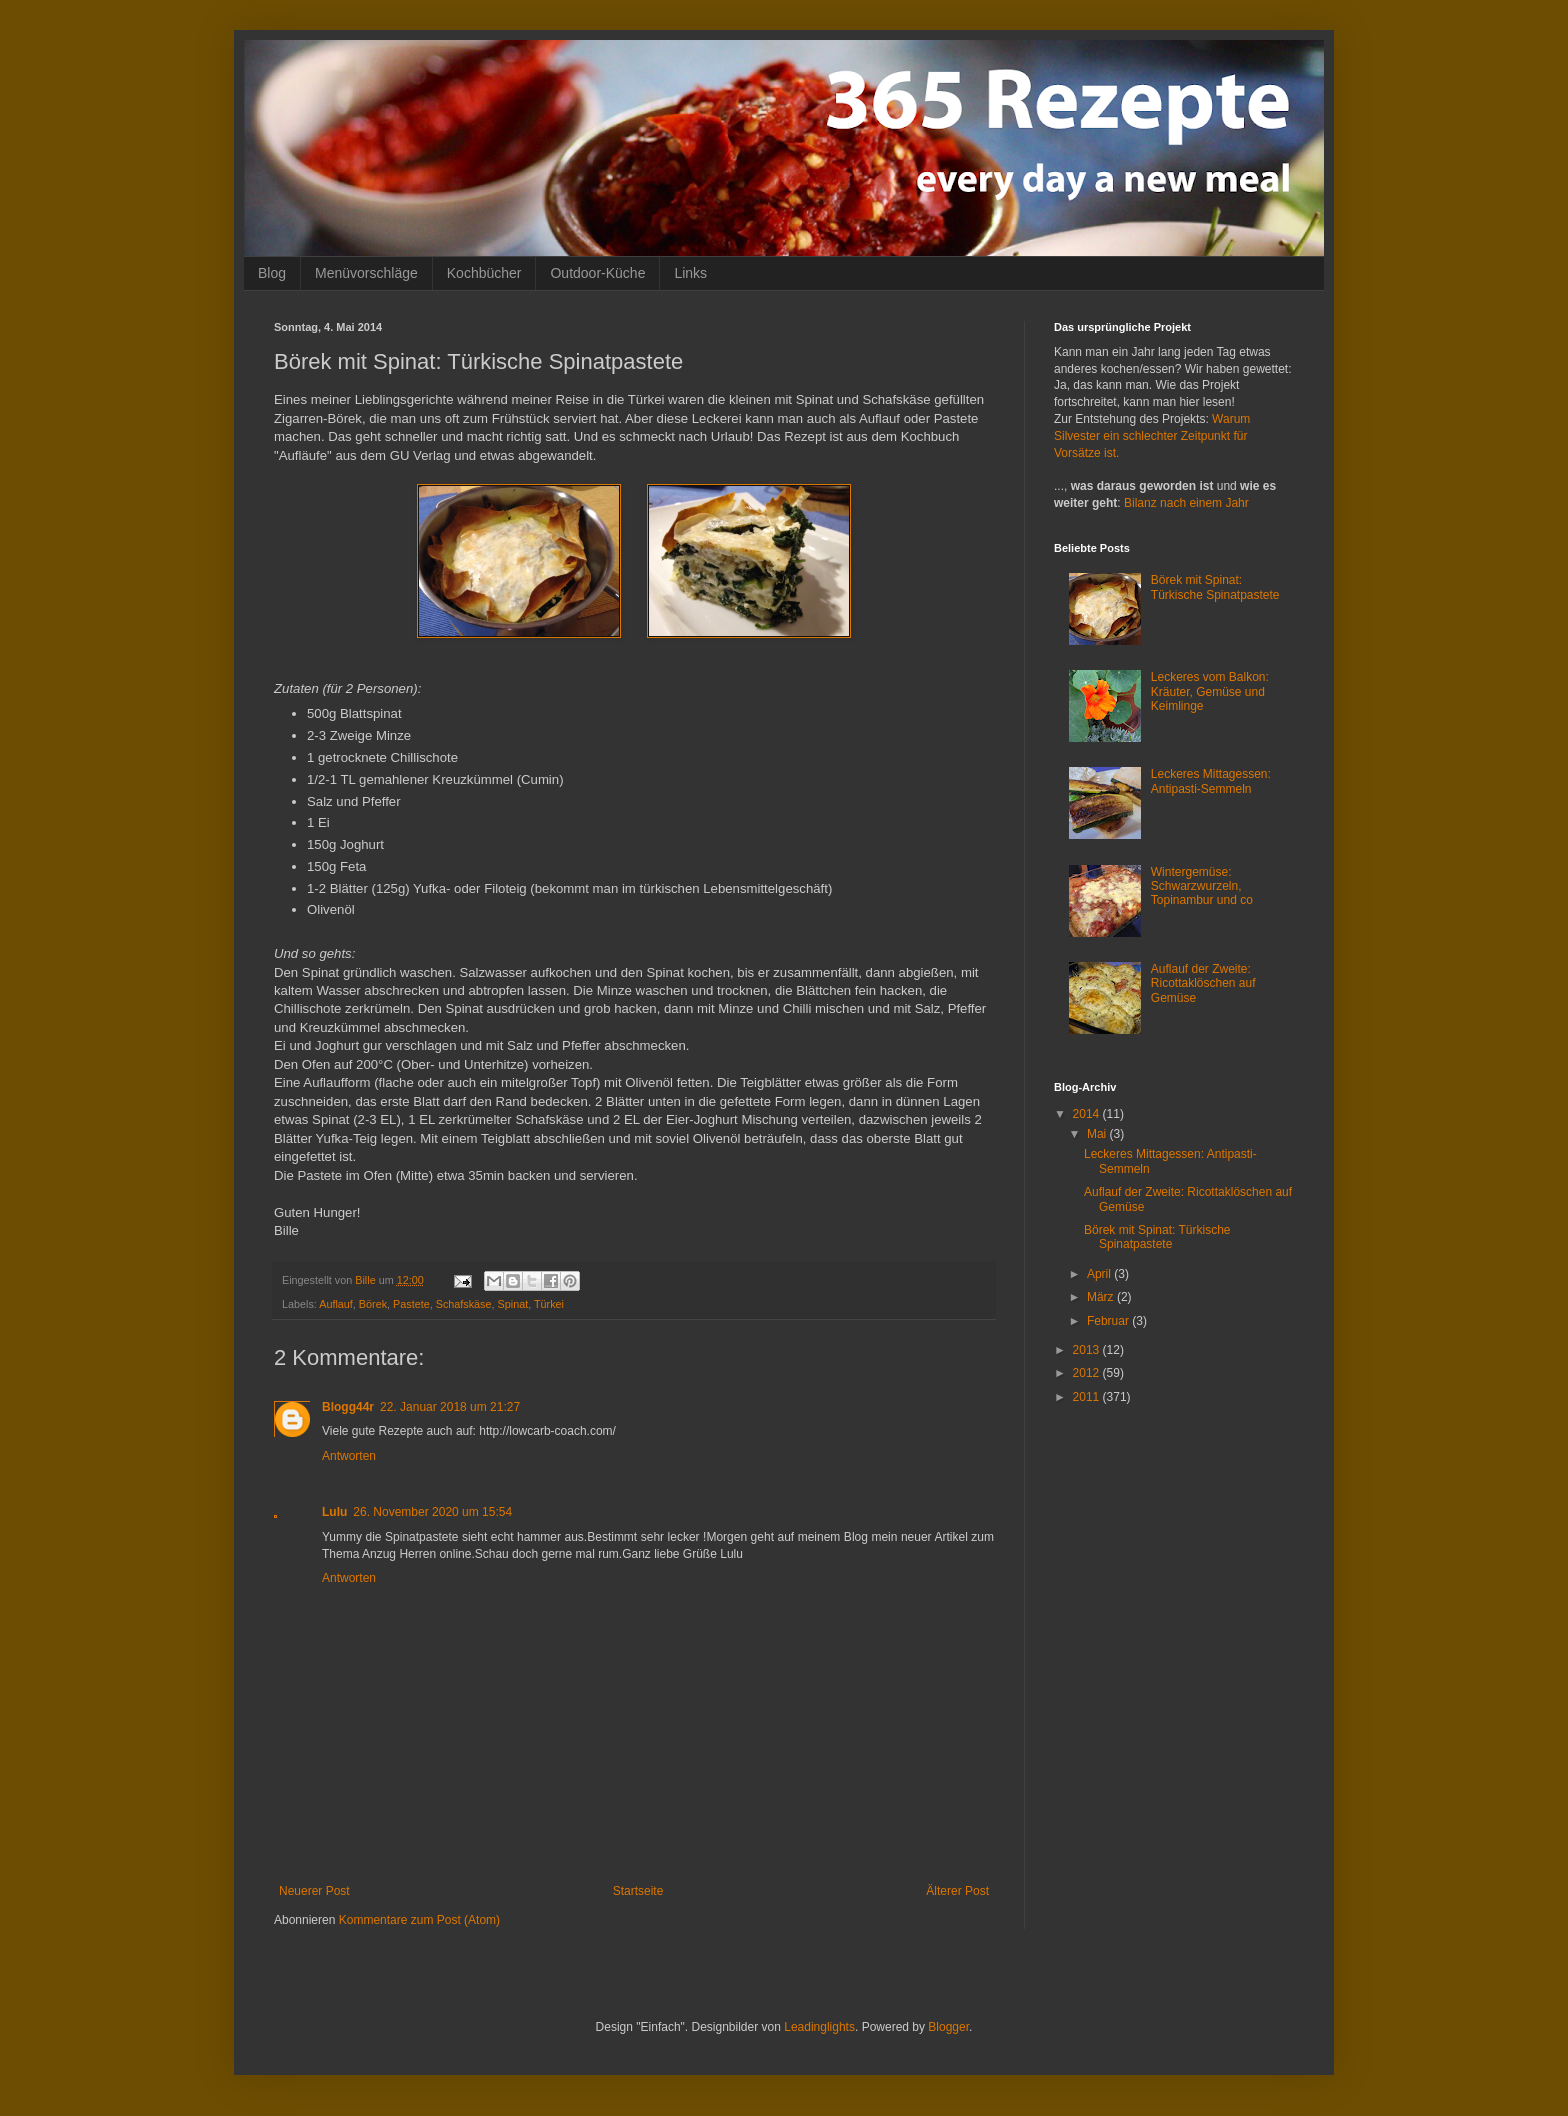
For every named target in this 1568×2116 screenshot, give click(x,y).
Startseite (638, 1891)
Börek (373, 1304)
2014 (1088, 1114)
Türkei (549, 1304)
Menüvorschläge (366, 273)
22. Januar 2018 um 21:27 (450, 1407)
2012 (1088, 1373)
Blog (272, 273)
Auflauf (336, 1304)
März (1102, 1297)
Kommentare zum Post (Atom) (419, 1920)
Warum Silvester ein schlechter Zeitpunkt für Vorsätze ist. (1152, 436)
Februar (1109, 1321)
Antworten (349, 1456)
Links (690, 273)
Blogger (948, 2027)
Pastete (411, 1304)
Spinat (513, 1304)
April (1100, 1274)
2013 (1088, 1350)
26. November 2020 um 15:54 (432, 1512)
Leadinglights (819, 2027)
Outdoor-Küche (597, 273)
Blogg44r (348, 1407)
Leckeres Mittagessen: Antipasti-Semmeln (1211, 781)
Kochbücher (484, 273)
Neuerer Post (314, 1891)
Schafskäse (464, 1304)
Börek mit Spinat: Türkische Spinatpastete (1215, 587)
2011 (1088, 1397)
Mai (1098, 1134)
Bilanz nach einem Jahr (1186, 503)
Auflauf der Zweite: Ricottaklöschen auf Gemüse (1203, 983)
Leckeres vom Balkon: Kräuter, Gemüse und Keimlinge (1210, 691)
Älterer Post (957, 1891)
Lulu (334, 1512)
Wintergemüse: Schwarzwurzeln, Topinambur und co (1202, 886)
